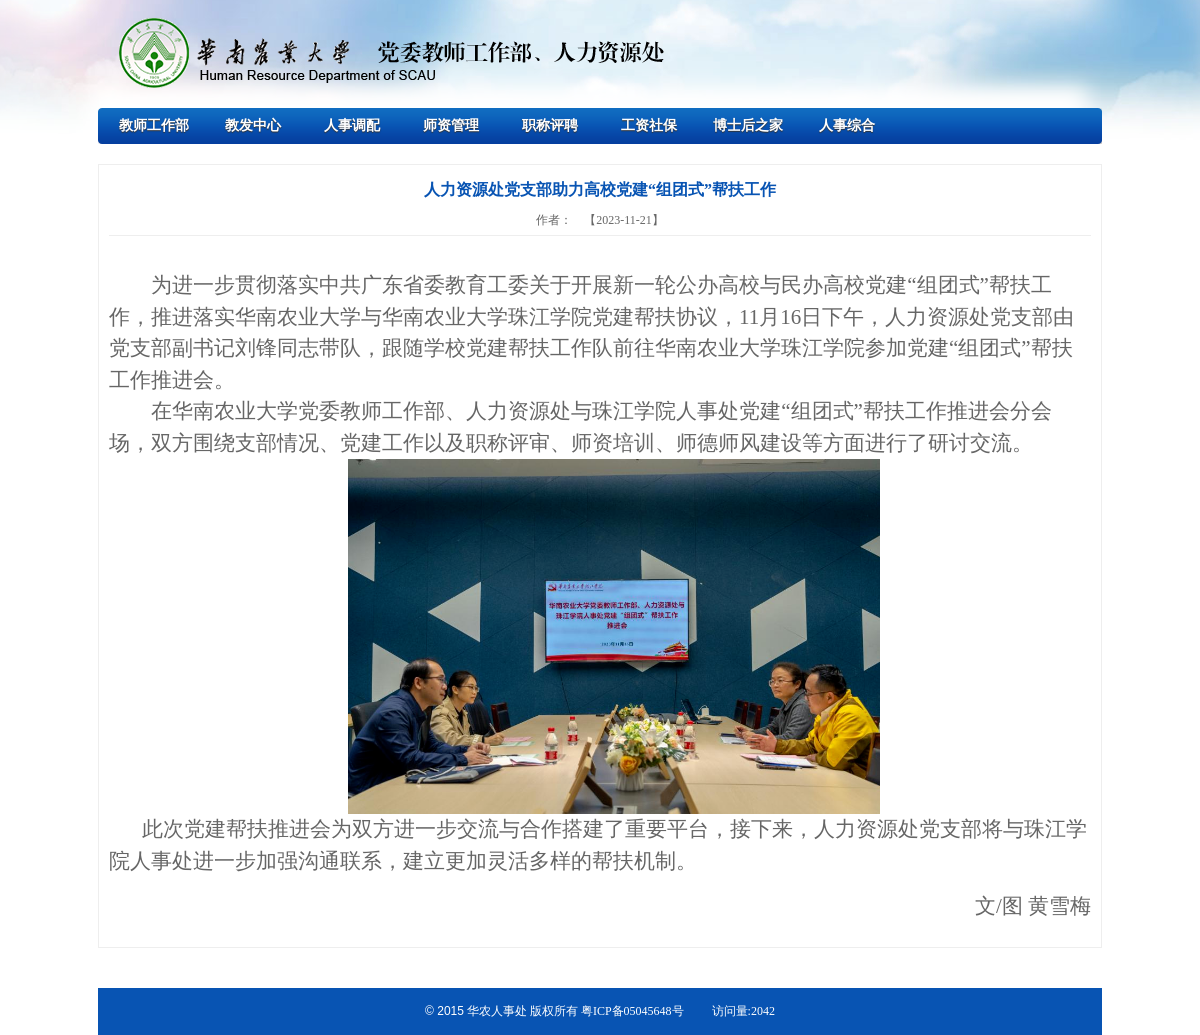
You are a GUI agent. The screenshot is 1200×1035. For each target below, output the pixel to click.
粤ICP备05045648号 (632, 1011)
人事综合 (847, 125)
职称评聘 (550, 125)
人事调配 (352, 125)
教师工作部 (154, 125)
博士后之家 (748, 125)
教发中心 (253, 125)
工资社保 (649, 125)
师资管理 (451, 125)
